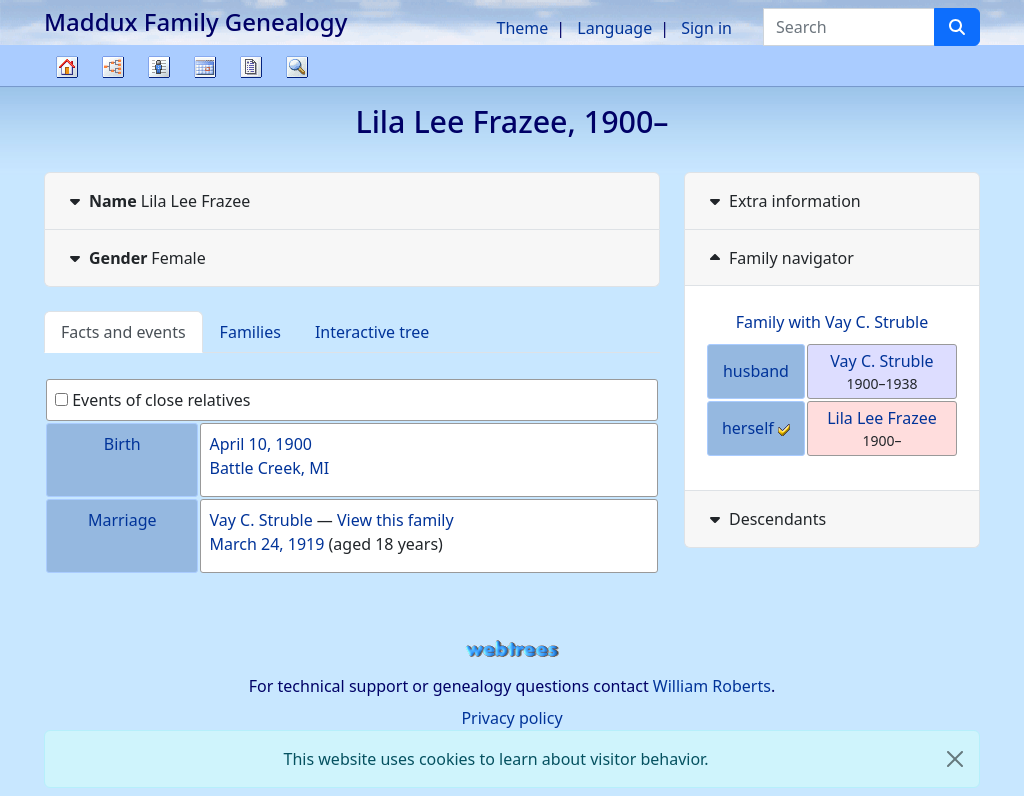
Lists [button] (159, 67)
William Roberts (712, 686)
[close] (955, 759)
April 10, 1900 (260, 444)
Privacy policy (511, 718)
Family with (832, 322)
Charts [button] (113, 67)
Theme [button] (523, 28)
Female (135, 258)
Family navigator (779, 258)
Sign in (706, 28)
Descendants (765, 519)
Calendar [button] (205, 67)
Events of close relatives (153, 400)
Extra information (783, 201)
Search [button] (297, 67)
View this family (395, 520)
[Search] (957, 27)
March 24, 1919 (266, 544)
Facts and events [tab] (123, 332)
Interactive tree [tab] (372, 332)
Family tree (67, 85)
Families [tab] (250, 332)
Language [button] (614, 28)
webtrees (512, 649)
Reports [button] (251, 67)
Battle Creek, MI (269, 468)
